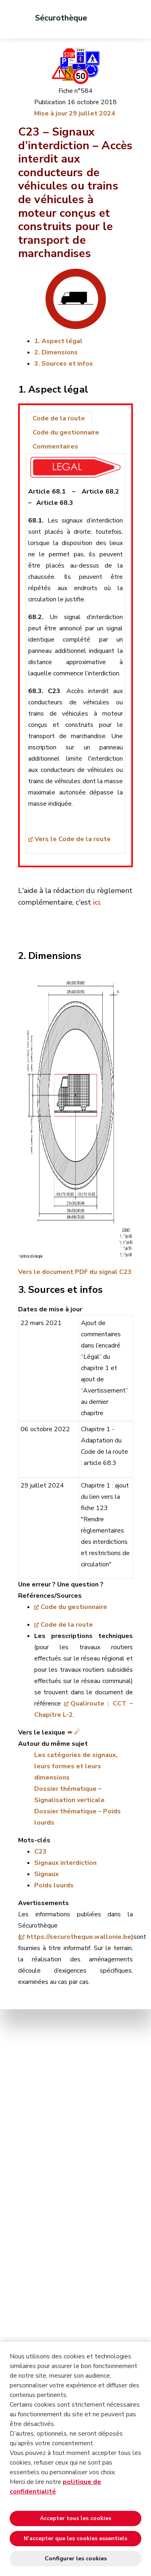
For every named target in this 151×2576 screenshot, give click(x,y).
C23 (40, 1851)
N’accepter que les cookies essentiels (75, 2538)
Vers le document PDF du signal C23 (75, 1271)
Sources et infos (67, 363)
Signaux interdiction (65, 1862)
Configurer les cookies (76, 2558)
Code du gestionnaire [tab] (66, 432)
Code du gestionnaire (74, 1607)
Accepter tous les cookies (75, 2518)
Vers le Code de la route (73, 839)
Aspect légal (62, 341)
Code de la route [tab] (59, 418)
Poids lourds (54, 1885)
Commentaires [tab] (55, 446)
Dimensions (59, 352)
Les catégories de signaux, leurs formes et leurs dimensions (76, 1766)
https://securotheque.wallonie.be (79, 1936)
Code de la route (67, 1624)
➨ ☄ (73, 1732)
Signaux (46, 1874)
